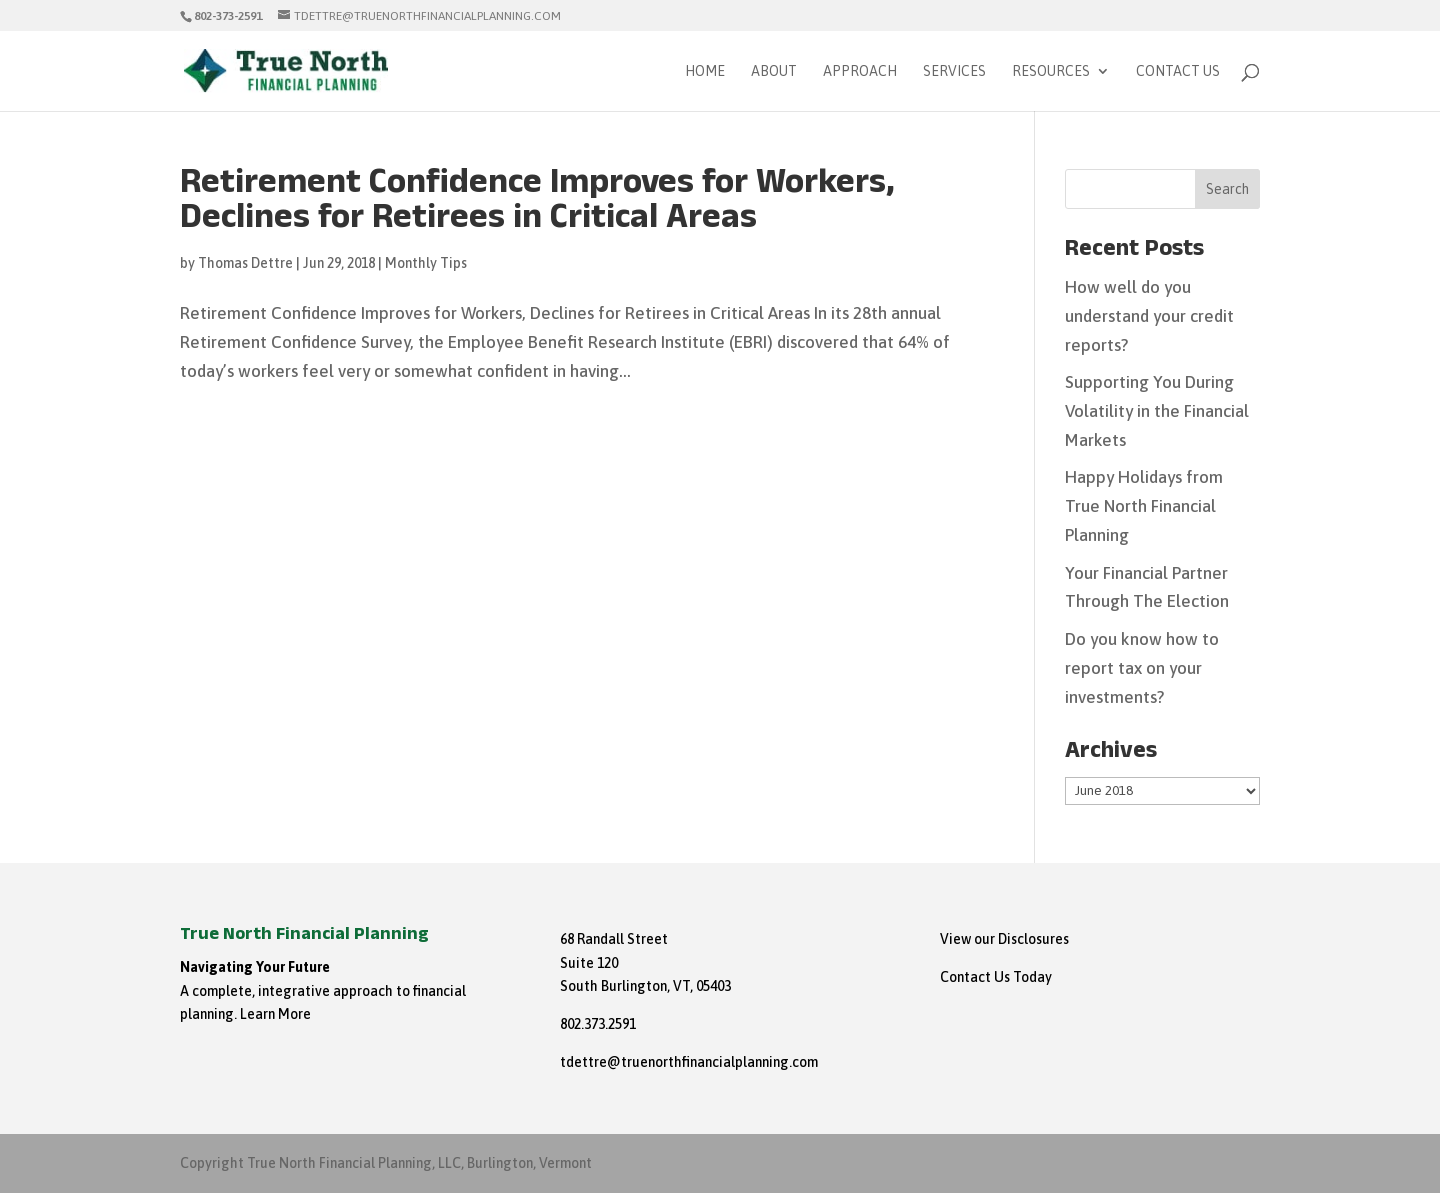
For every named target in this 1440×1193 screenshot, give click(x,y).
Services (954, 71)
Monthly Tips (426, 263)
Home (705, 71)
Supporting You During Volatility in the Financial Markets (1157, 411)
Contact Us (1178, 71)
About (774, 71)
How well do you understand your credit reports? (1149, 316)
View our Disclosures (1004, 939)
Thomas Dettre (245, 263)
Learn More (275, 1014)
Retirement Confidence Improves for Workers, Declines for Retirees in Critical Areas (537, 204)
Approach (860, 71)
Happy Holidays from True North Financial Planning (1144, 506)
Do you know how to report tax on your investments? (1142, 668)
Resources (1051, 71)
